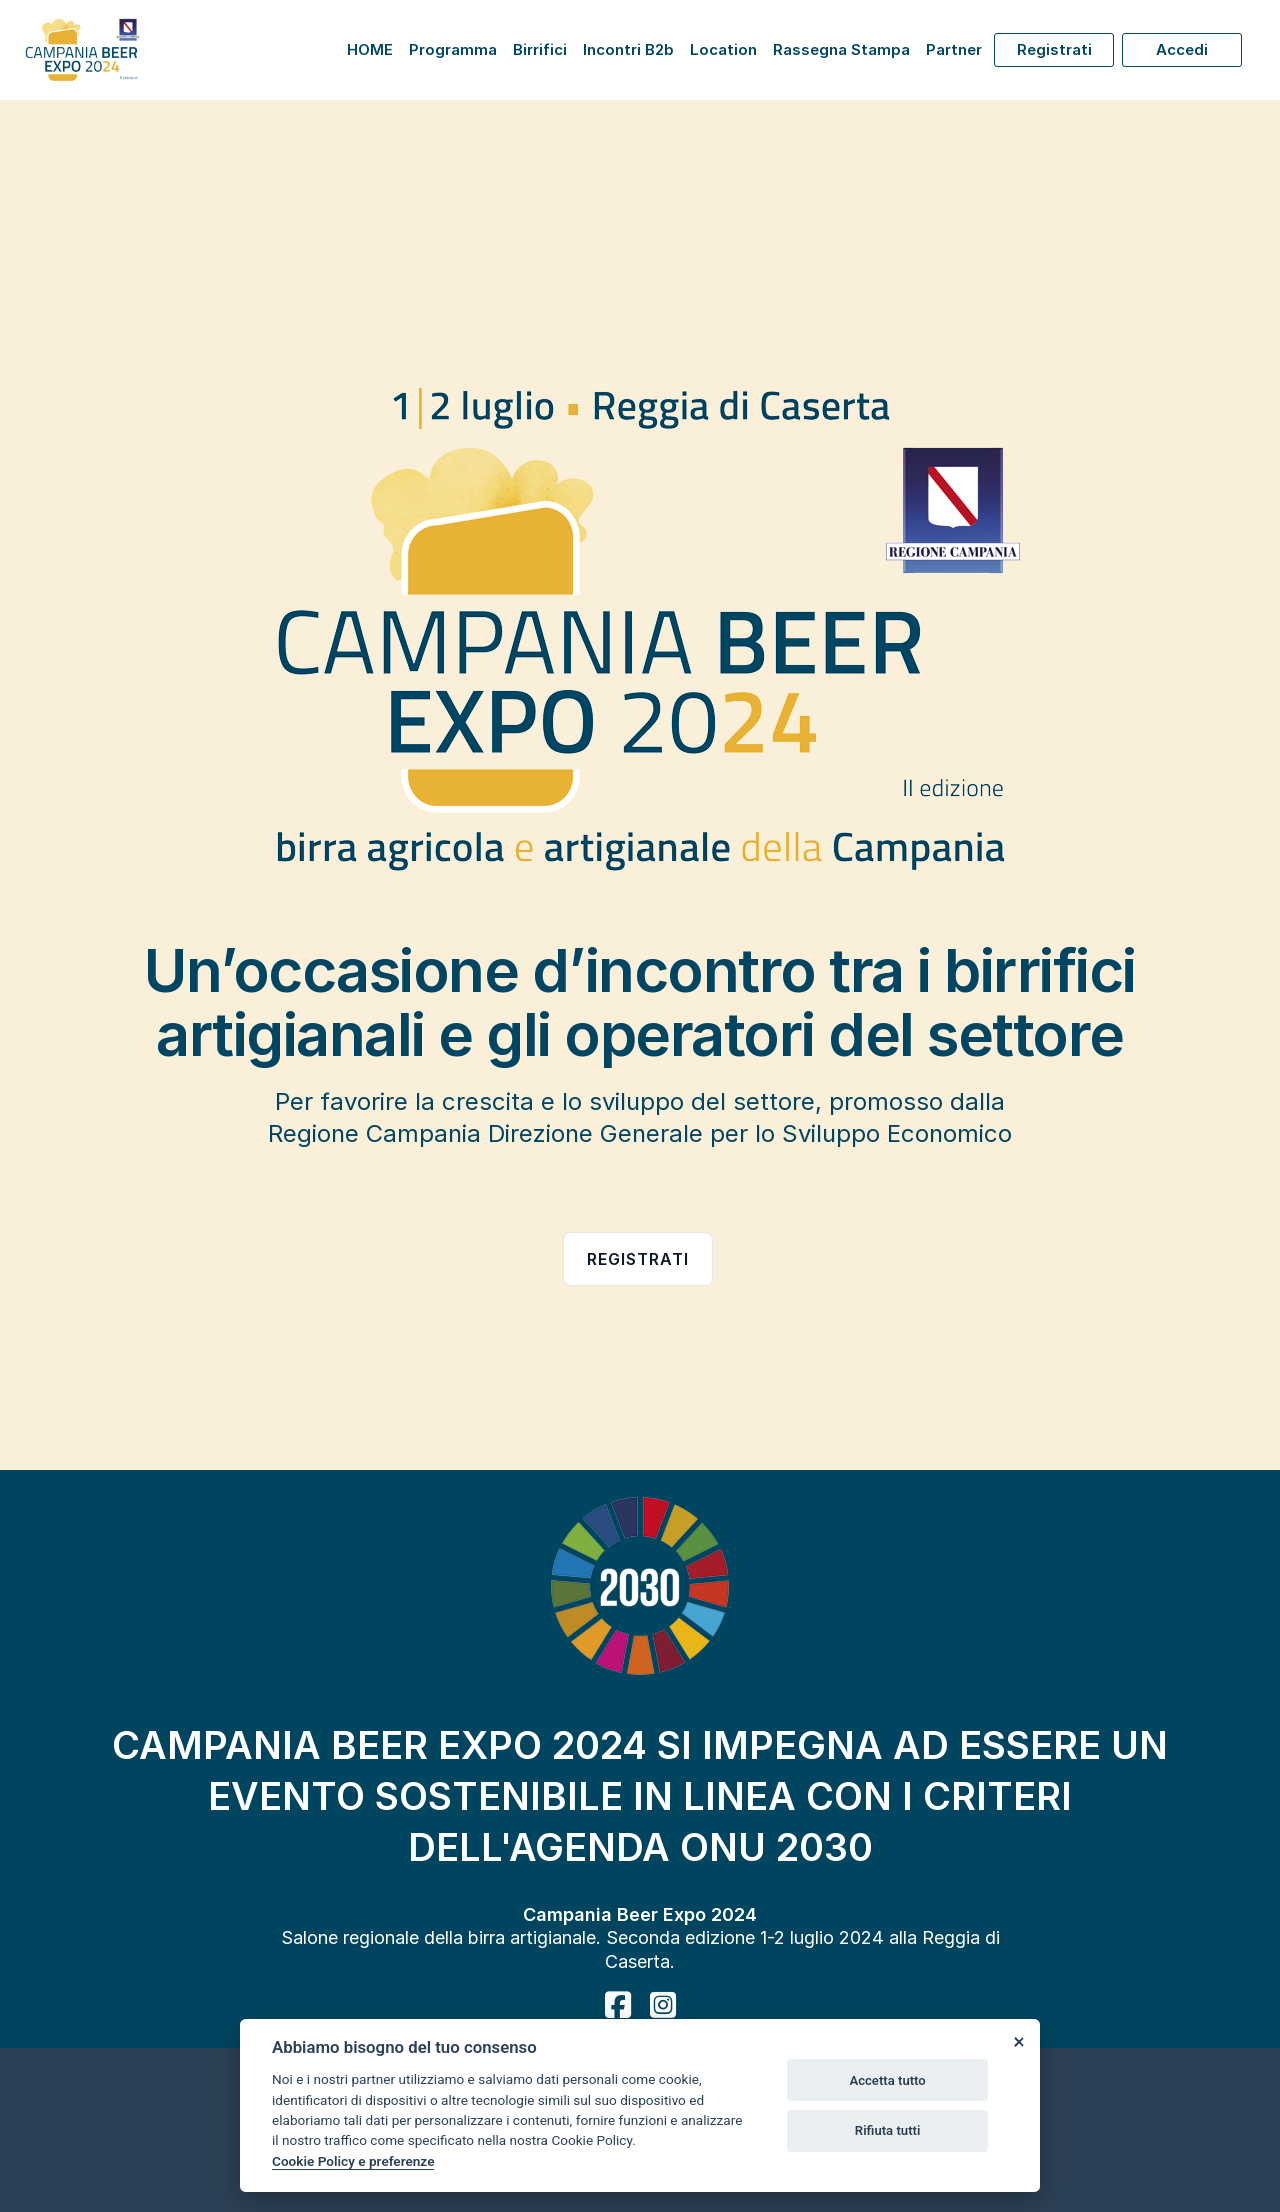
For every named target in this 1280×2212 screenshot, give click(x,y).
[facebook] (618, 2005)
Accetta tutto (887, 2080)
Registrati (1054, 49)
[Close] (1018, 2041)
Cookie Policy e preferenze (353, 2161)
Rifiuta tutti (888, 2130)
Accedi (1182, 49)
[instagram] (663, 2005)
